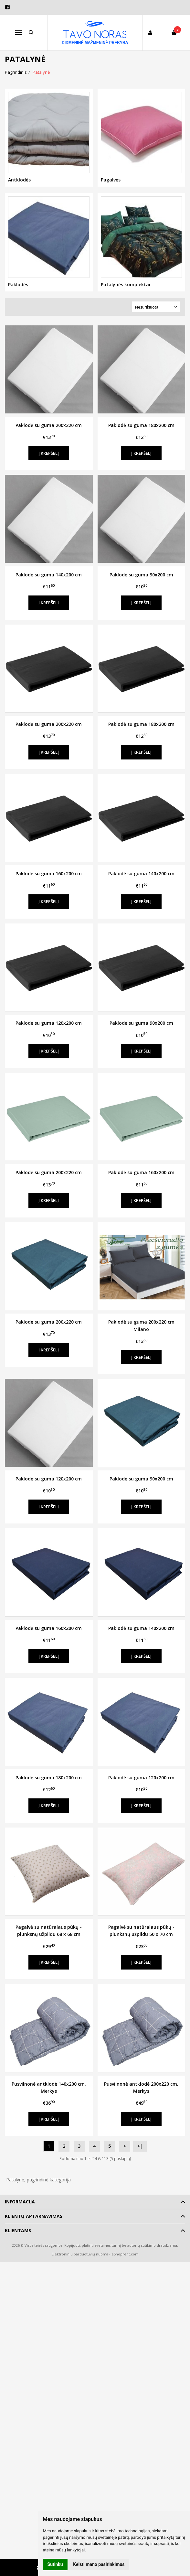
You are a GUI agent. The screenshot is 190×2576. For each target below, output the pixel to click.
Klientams (18, 2230)
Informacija (20, 2202)
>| (139, 2146)
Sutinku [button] (55, 2564)
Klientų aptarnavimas (33, 2216)
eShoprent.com (125, 2254)
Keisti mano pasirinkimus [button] (98, 2564)
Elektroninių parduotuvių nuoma (80, 2254)
